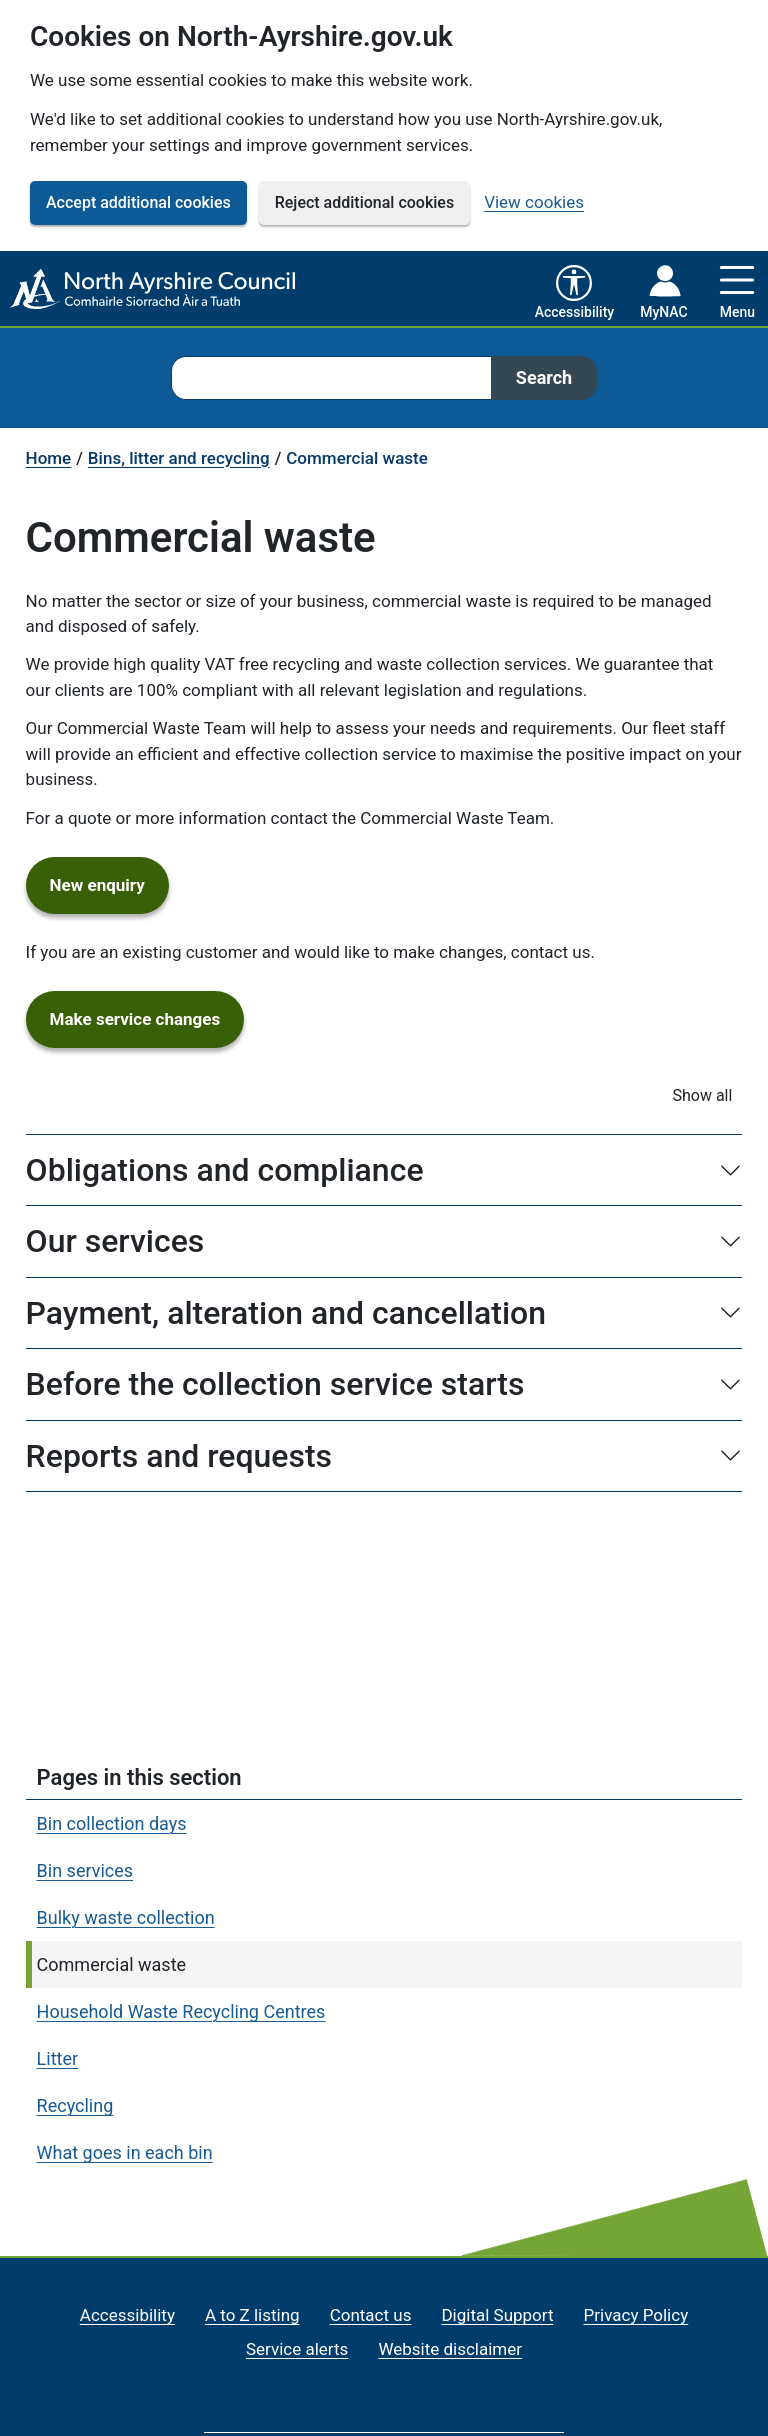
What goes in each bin (125, 2152)
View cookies (534, 202)
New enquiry (109, 884)
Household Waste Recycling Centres (181, 2011)
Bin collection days (112, 1823)
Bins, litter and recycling (179, 458)
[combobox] (331, 378)
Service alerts (297, 2349)
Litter (58, 2058)
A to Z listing (252, 2315)
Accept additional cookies (138, 202)
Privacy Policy (636, 2315)
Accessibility (127, 2315)
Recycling (75, 2105)
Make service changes (147, 1018)
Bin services (85, 1870)
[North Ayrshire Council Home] (154, 290)
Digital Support (497, 2315)
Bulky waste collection (126, 1917)
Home (49, 458)
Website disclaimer (450, 2349)
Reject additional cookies (364, 202)
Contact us (371, 2315)
